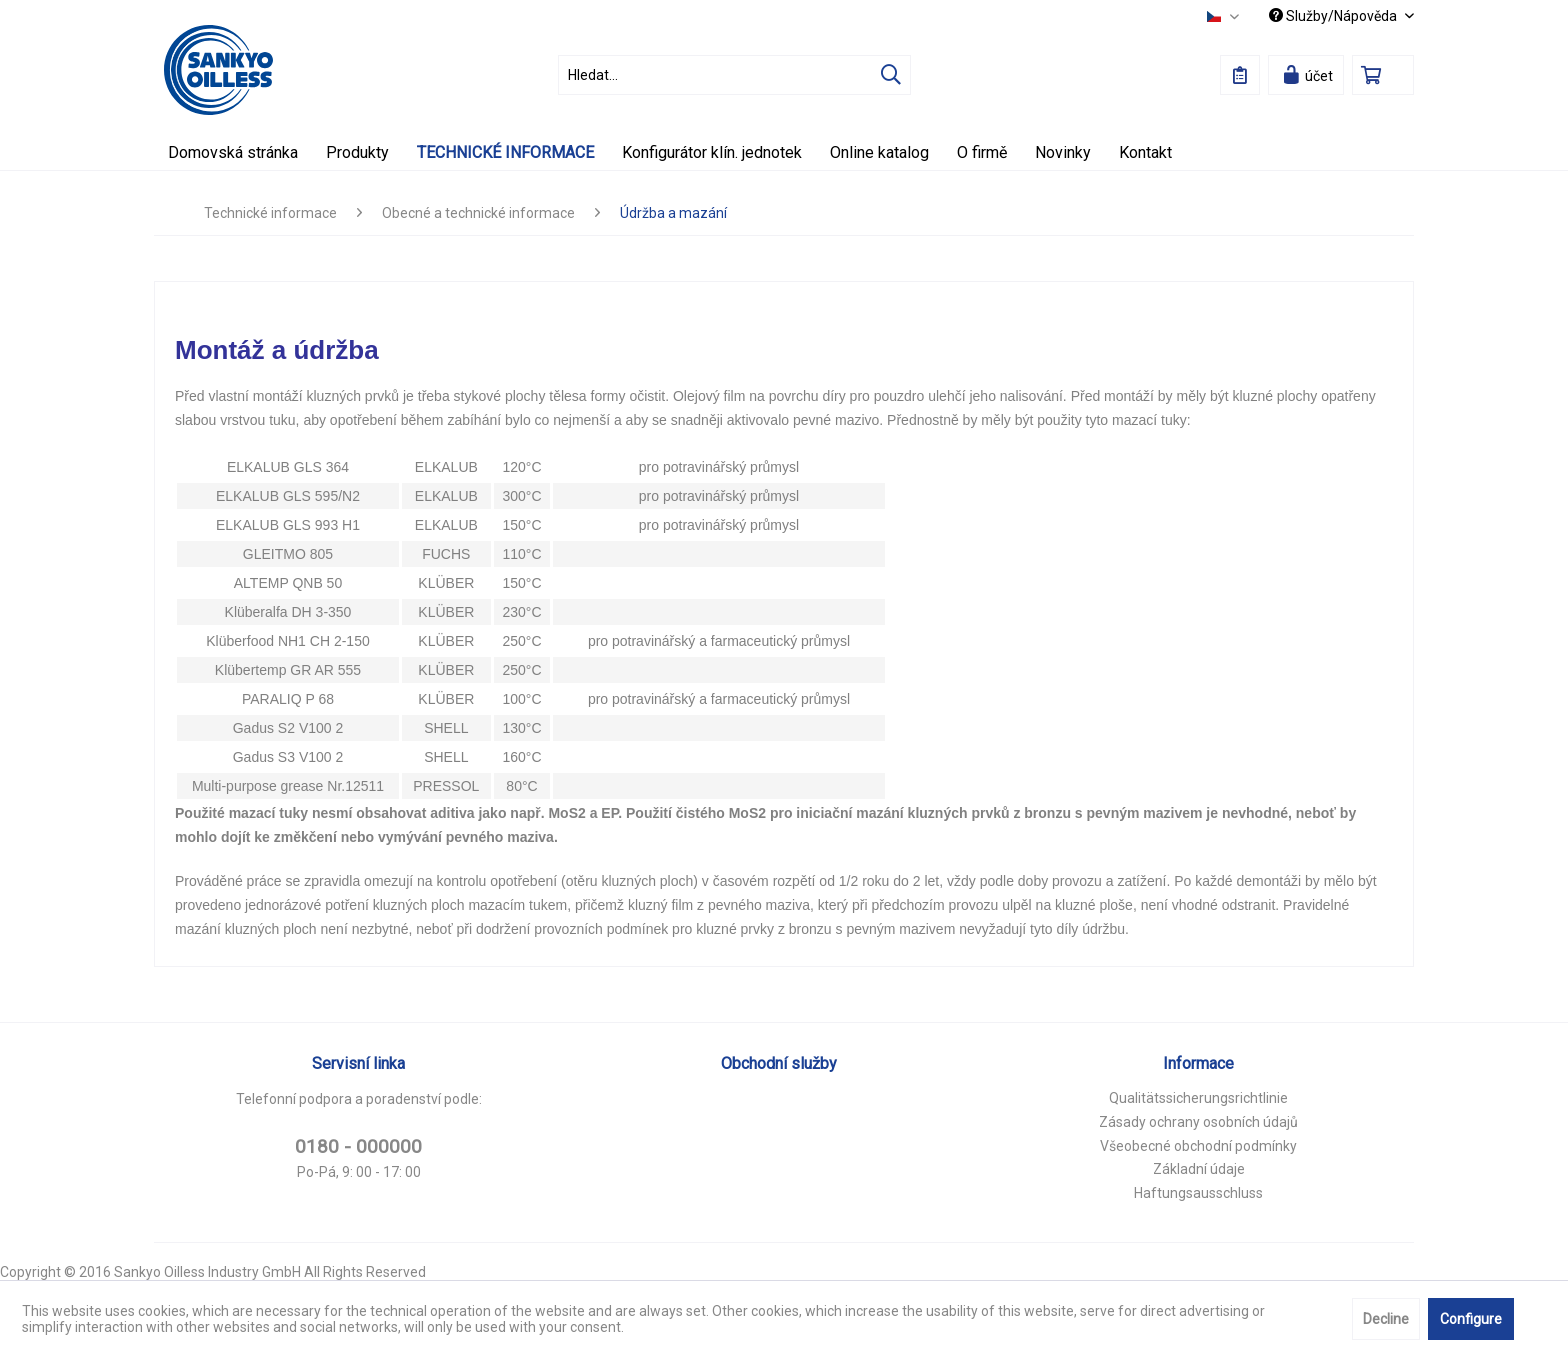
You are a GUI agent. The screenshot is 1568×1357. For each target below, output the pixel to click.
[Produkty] (357, 152)
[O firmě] (982, 152)
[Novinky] (1063, 152)
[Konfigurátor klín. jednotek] (712, 152)
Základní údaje (1199, 1169)
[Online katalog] (879, 152)
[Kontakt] (1145, 152)
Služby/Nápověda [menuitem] (1334, 16)
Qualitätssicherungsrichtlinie (1198, 1098)
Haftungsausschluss (1198, 1193)
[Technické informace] (505, 152)
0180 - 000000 (358, 1146)
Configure (1471, 1319)
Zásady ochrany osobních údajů (1198, 1122)
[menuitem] (734, 75)
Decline (1386, 1319)
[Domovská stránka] (233, 152)
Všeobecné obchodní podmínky (1198, 1146)
